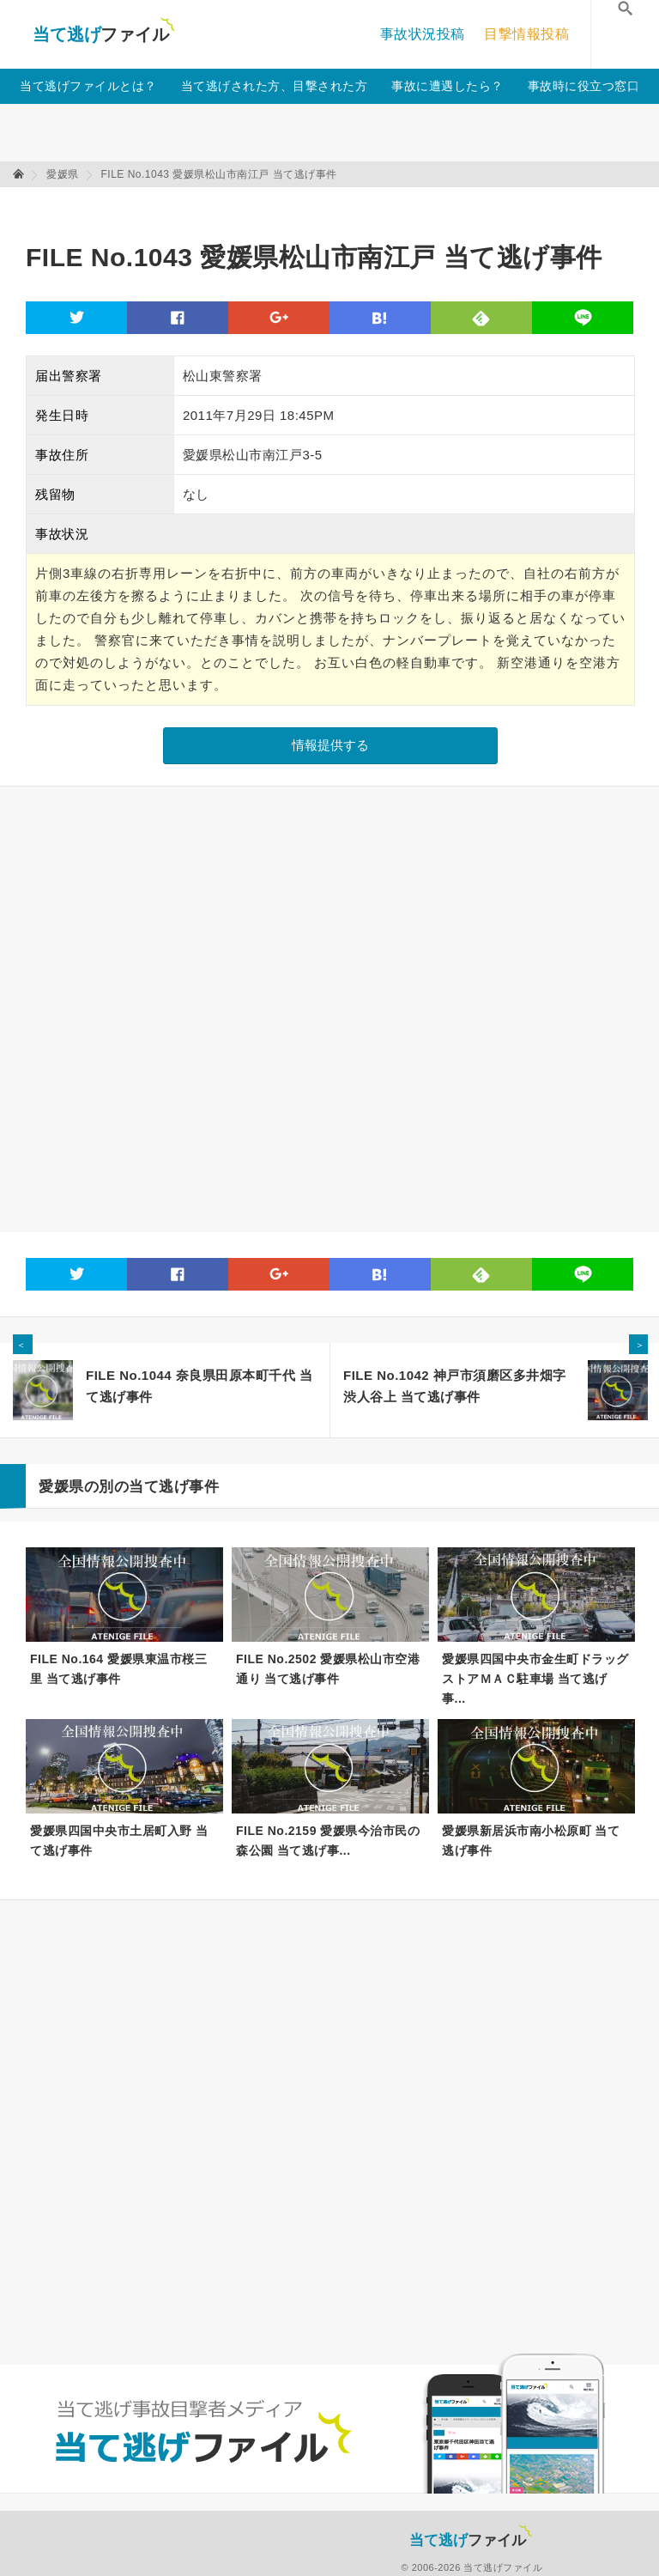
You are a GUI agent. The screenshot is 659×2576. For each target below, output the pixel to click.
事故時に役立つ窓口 (584, 86)
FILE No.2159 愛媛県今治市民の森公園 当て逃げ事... (328, 1840)
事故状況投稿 (422, 34)
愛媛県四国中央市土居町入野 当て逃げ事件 (119, 1840)
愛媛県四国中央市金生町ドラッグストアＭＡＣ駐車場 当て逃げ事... (535, 1677)
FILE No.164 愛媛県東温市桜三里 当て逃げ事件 (118, 1669)
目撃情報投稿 (526, 34)
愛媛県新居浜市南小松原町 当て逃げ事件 (531, 1840)
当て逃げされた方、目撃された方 (274, 86)
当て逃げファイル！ (103, 34)
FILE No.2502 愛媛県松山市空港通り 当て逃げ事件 (328, 1669)
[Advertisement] (338, 206)
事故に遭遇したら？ (447, 86)
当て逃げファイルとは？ (88, 86)
